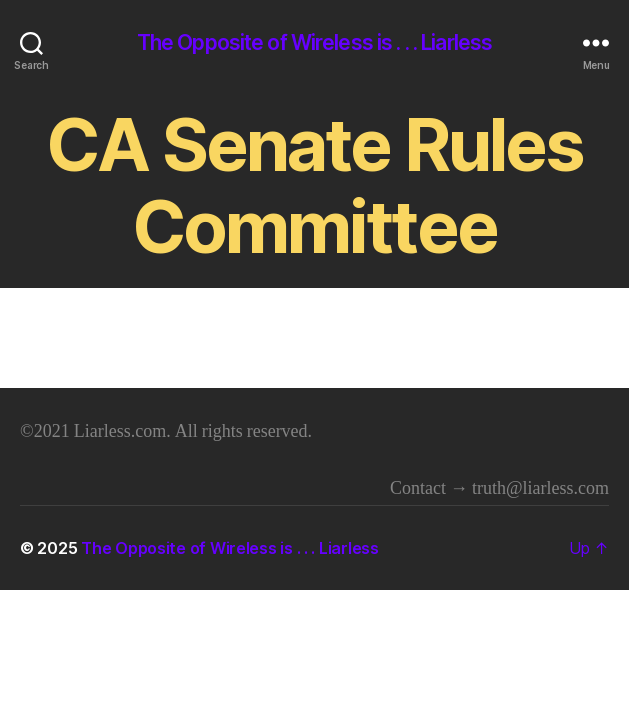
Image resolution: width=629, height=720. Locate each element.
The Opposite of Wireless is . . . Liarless (314, 42)
